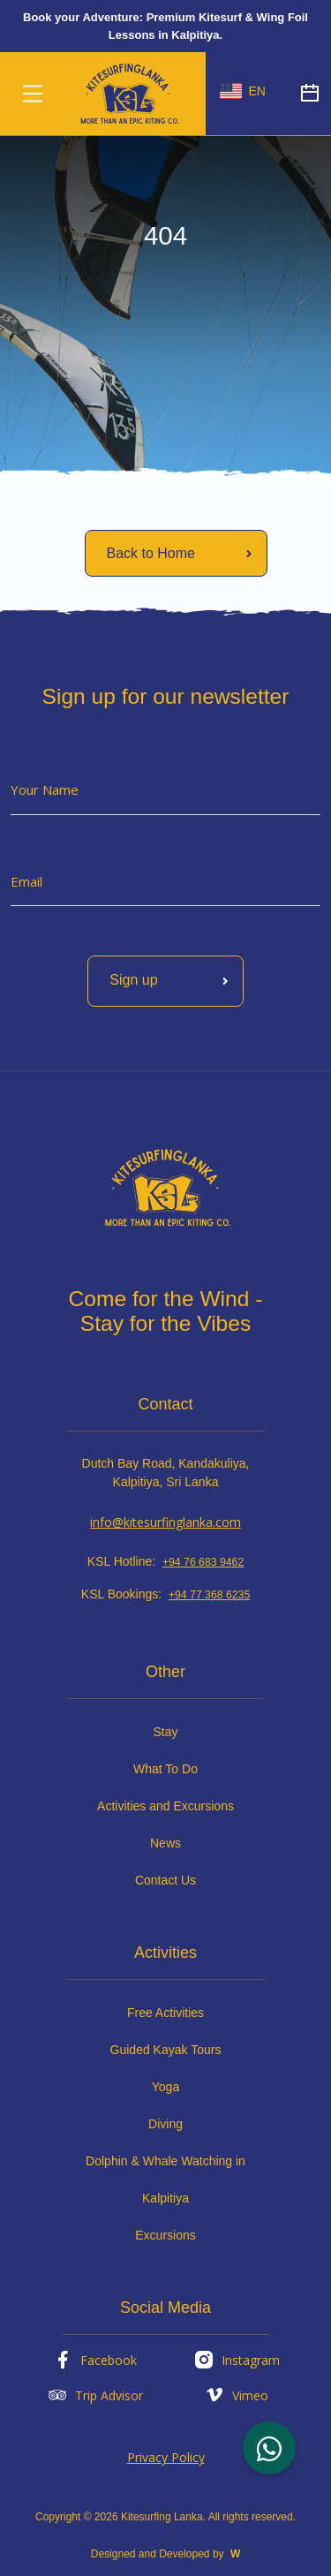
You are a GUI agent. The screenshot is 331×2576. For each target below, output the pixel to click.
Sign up (172, 981)
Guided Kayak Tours (166, 2050)
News (165, 1843)
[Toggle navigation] (33, 93)
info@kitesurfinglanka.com (165, 1522)
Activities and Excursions (165, 1806)
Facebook (94, 2359)
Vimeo (236, 2395)
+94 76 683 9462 (203, 1562)
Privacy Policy (166, 2457)
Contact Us (165, 1880)
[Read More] (176, 553)
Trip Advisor (95, 2395)
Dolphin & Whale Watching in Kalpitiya (165, 2179)
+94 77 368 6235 (209, 1595)
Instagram (236, 2359)
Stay (165, 1732)
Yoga (165, 2087)
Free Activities (165, 2013)
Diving (165, 2124)
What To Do (165, 1769)
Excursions (165, 2235)
